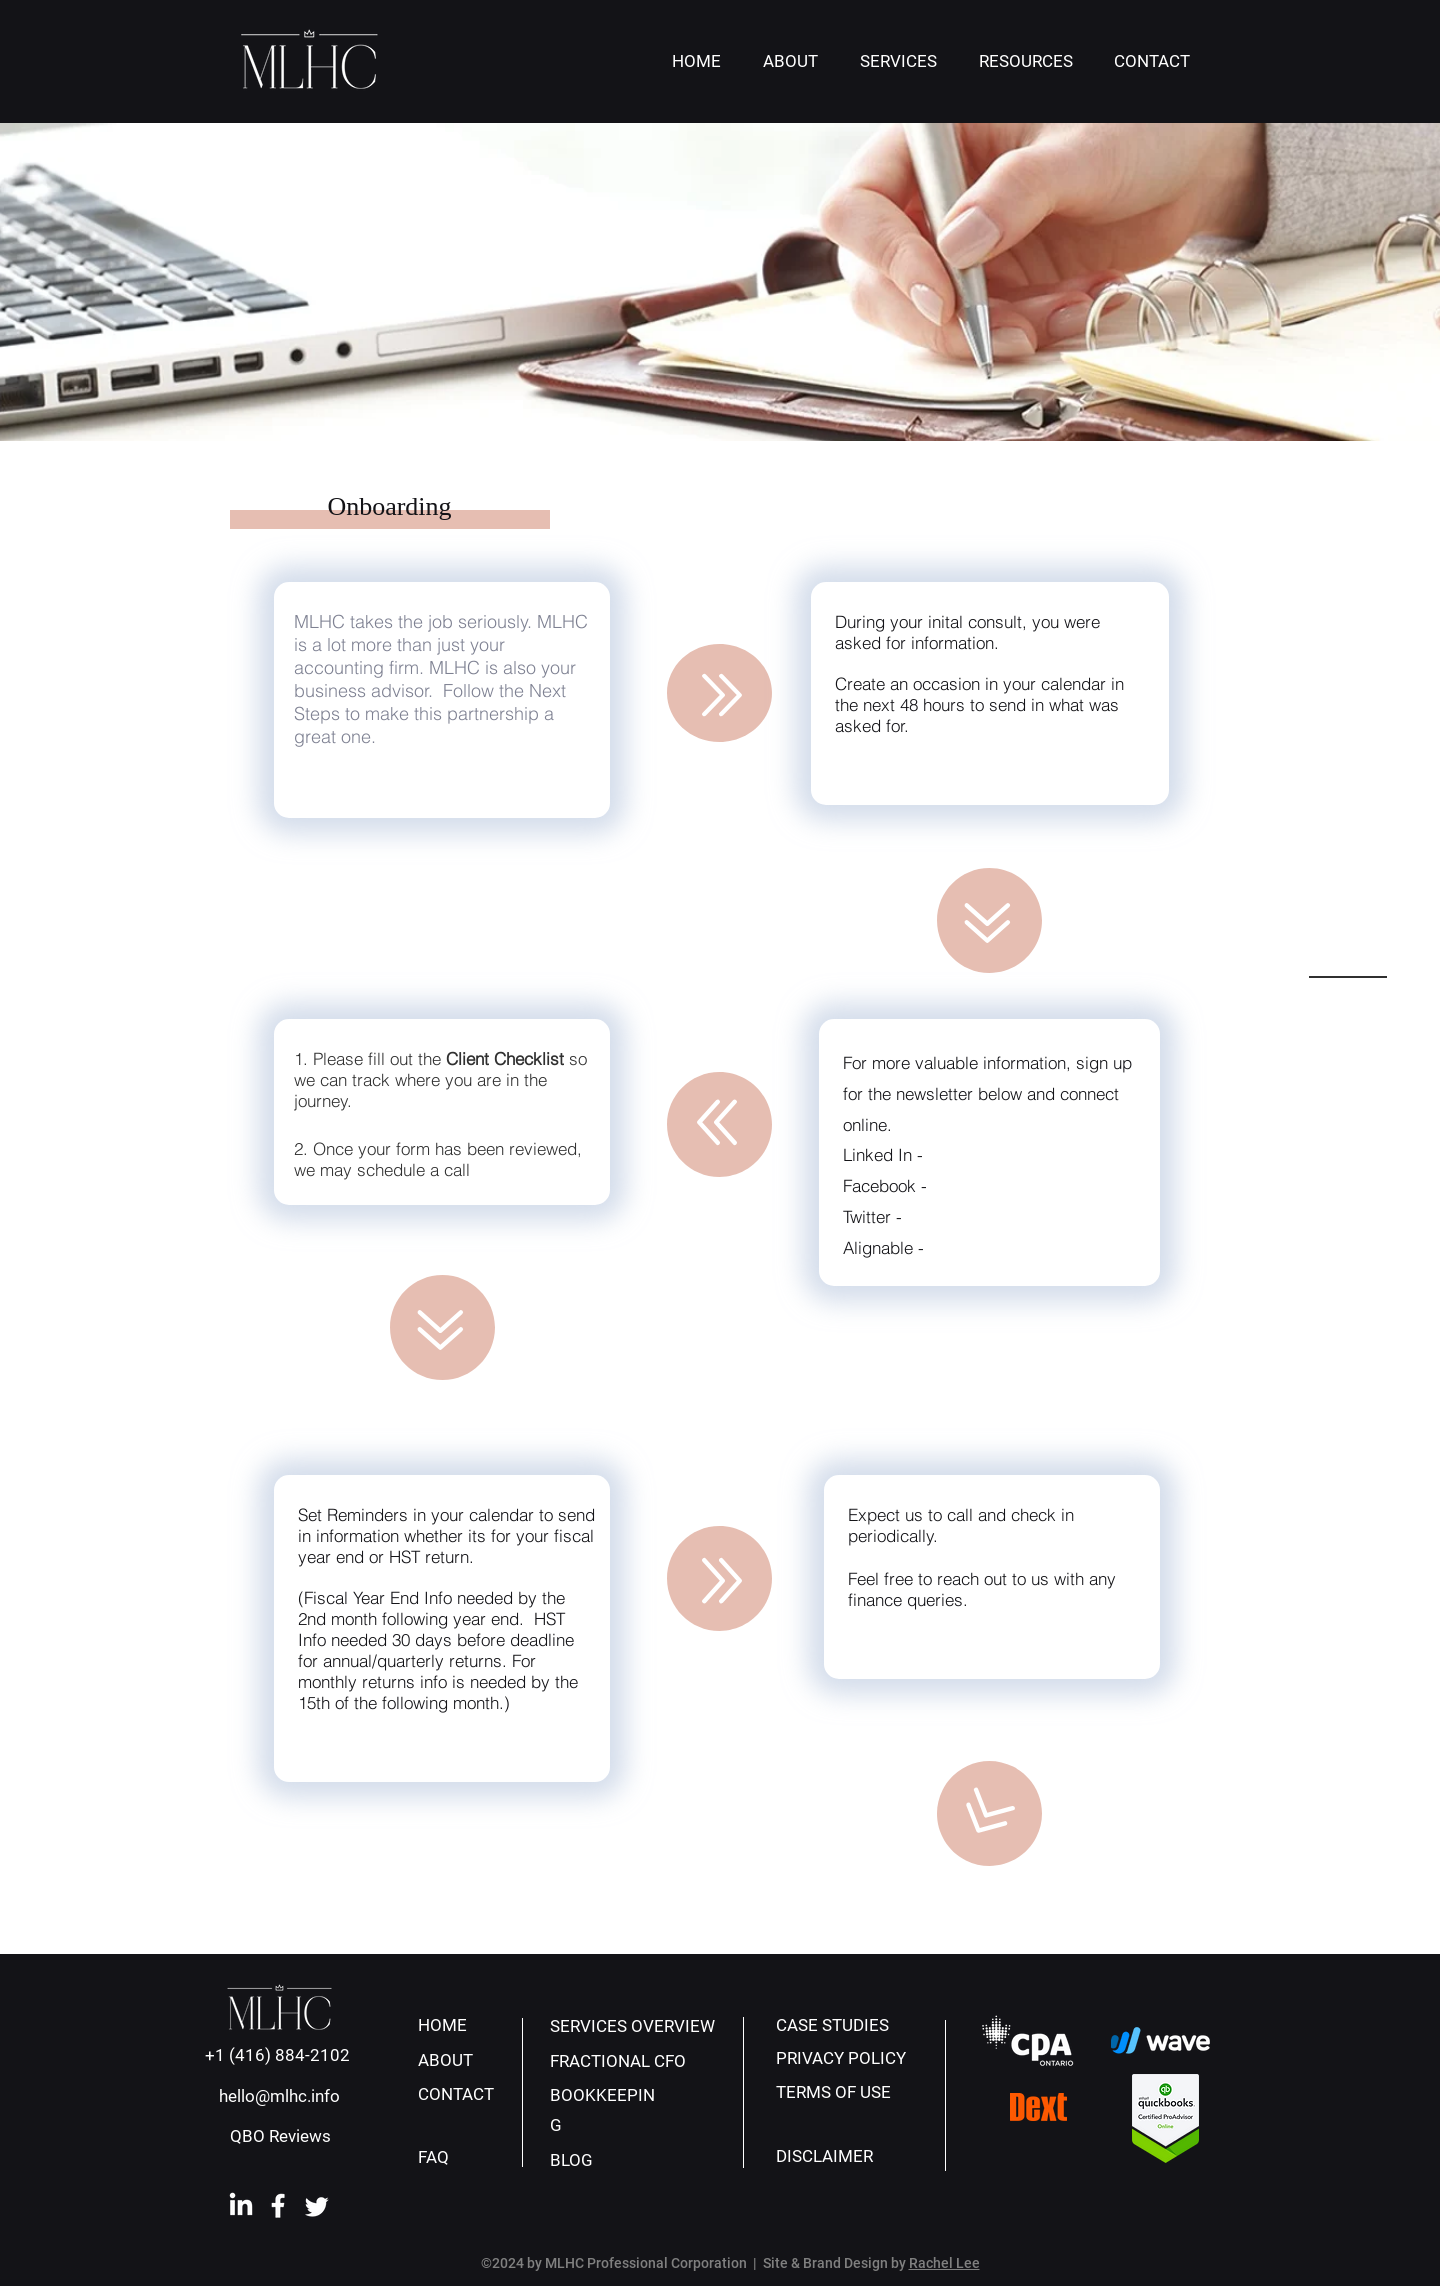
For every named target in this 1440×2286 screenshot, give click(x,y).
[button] (898, 61)
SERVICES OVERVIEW (632, 2026)
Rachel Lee (944, 2263)
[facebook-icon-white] (279, 2206)
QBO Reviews (280, 2136)
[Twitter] (317, 2206)
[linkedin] (241, 2206)
